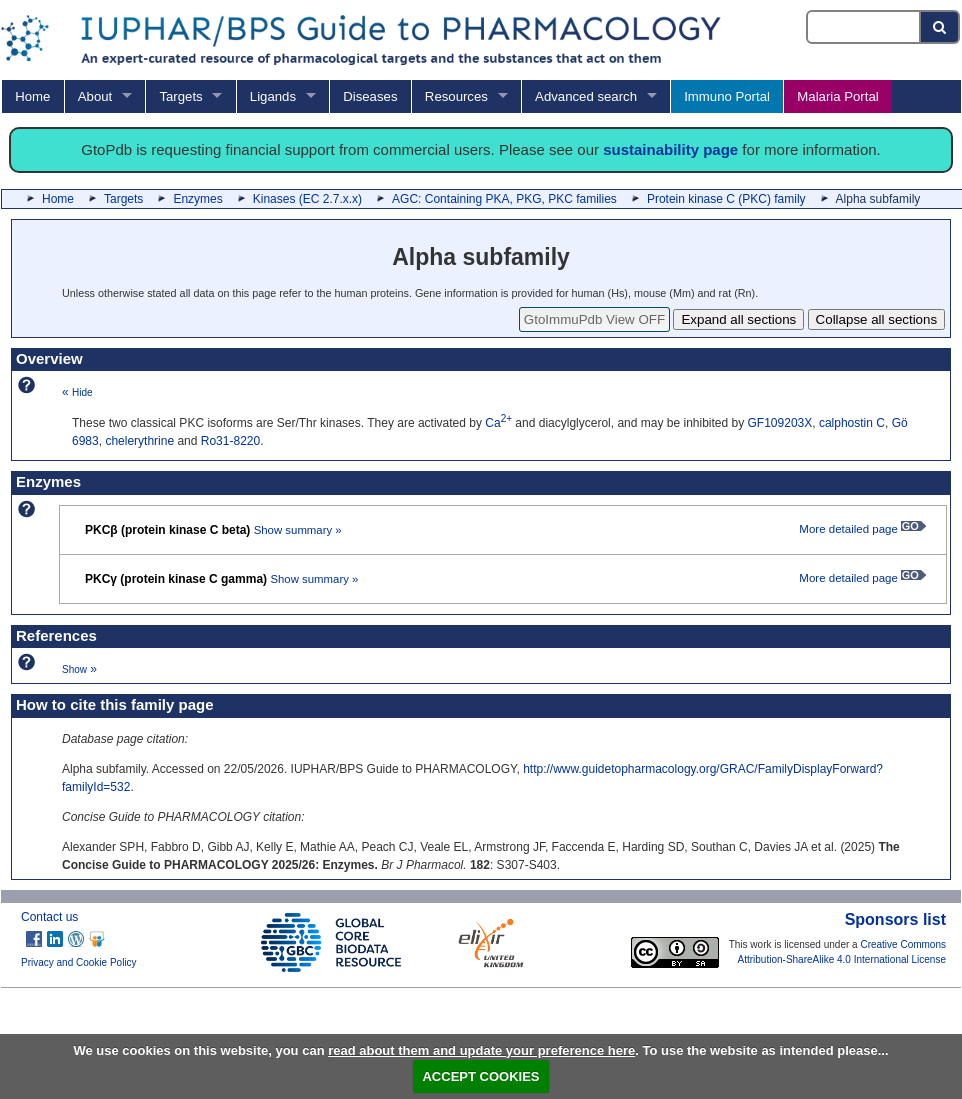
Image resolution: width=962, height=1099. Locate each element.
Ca (498, 423)
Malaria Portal (837, 96)
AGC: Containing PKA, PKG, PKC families (504, 199)
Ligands (273, 96)
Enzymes (197, 199)
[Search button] (940, 27)
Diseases (370, 96)
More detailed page (862, 529)
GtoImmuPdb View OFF (594, 319)
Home (32, 96)
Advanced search (586, 96)
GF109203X (780, 423)
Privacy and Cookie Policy (79, 962)
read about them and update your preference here (481, 1050)
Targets (180, 96)
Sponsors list (895, 919)
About (95, 96)
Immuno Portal (727, 96)
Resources (456, 96)
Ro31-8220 (230, 441)
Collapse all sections (877, 319)
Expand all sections (738, 319)
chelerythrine (139, 441)
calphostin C (852, 423)
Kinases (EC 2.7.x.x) (307, 199)
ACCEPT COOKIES (480, 1076)
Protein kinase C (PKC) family (726, 199)
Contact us (49, 917)
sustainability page (670, 149)
